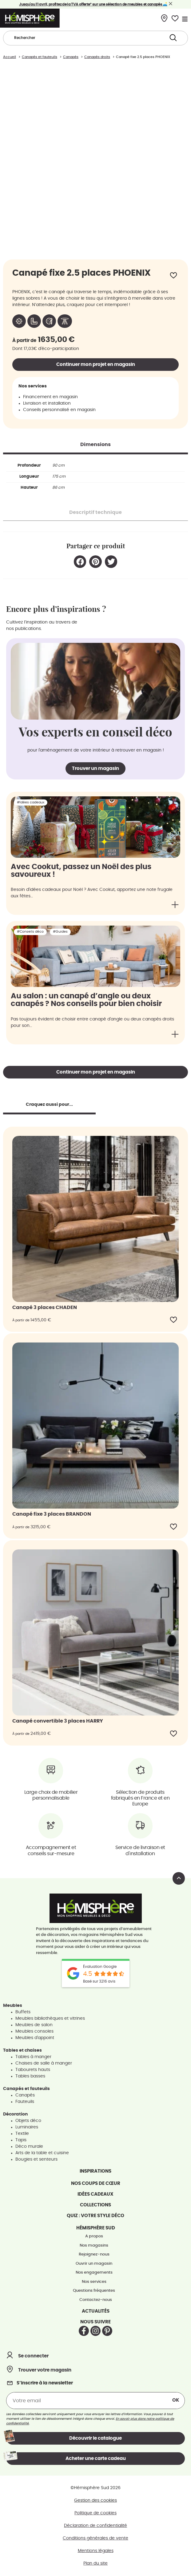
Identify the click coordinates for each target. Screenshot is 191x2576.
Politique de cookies (95, 2513)
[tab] (95, 444)
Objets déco (28, 2121)
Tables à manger (33, 2057)
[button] (80, 561)
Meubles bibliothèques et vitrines (50, 2018)
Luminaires (26, 2127)
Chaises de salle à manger (43, 2063)
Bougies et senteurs (36, 2159)
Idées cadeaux (95, 2194)
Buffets (22, 2012)
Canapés (25, 2095)
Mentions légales (95, 2551)
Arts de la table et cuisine (42, 2153)
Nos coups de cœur (95, 2183)
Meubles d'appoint (34, 2038)
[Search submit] (173, 38)
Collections (95, 2205)
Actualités (95, 2311)
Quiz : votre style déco (95, 2215)
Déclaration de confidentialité (95, 2526)
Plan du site (95, 2563)
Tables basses (30, 2076)
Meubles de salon (34, 2025)
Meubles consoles (34, 2031)
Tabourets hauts (32, 2070)
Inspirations (95, 2171)
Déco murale (29, 2146)
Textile (22, 2133)
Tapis (20, 2140)
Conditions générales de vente (95, 2538)
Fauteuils (24, 2102)
